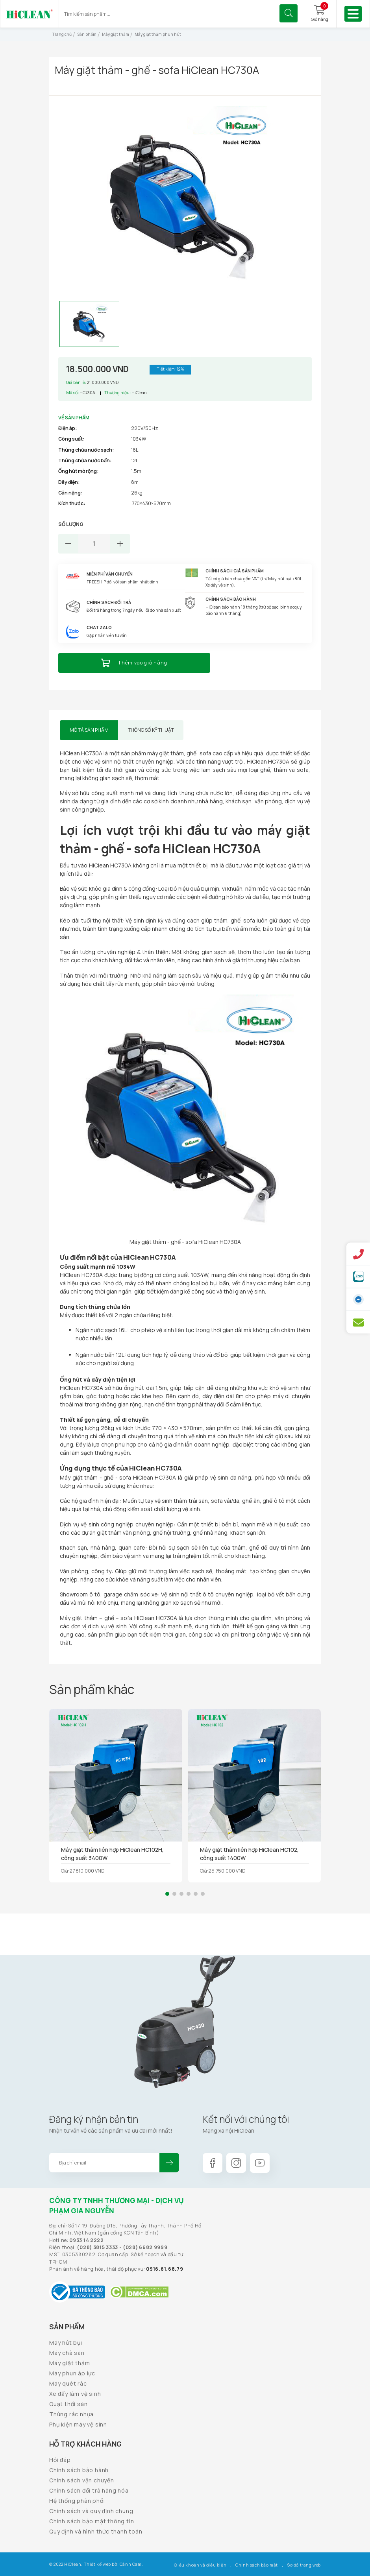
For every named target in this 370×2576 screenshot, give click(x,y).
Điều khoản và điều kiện (200, 2565)
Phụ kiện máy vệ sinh (78, 2424)
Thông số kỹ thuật (151, 730)
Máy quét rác (68, 2383)
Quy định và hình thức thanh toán (95, 2531)
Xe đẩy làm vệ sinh (75, 2393)
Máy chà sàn (67, 2352)
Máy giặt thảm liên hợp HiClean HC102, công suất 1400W (249, 1854)
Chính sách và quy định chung (91, 2511)
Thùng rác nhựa (71, 2414)
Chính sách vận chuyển (81, 2480)
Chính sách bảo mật (256, 2565)
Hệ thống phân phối (77, 2500)
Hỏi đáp (60, 2459)
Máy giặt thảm (69, 2363)
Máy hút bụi (65, 2342)
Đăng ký (169, 2162)
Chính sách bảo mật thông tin (91, 2521)
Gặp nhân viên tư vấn (107, 635)
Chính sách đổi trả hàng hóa (89, 2490)
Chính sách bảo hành (79, 2470)
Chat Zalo (99, 627)
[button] (167, 1894)
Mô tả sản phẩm (89, 730)
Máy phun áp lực (72, 2373)
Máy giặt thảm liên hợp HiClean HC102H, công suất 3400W (112, 1854)
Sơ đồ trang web (304, 2565)
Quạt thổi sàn (68, 2404)
